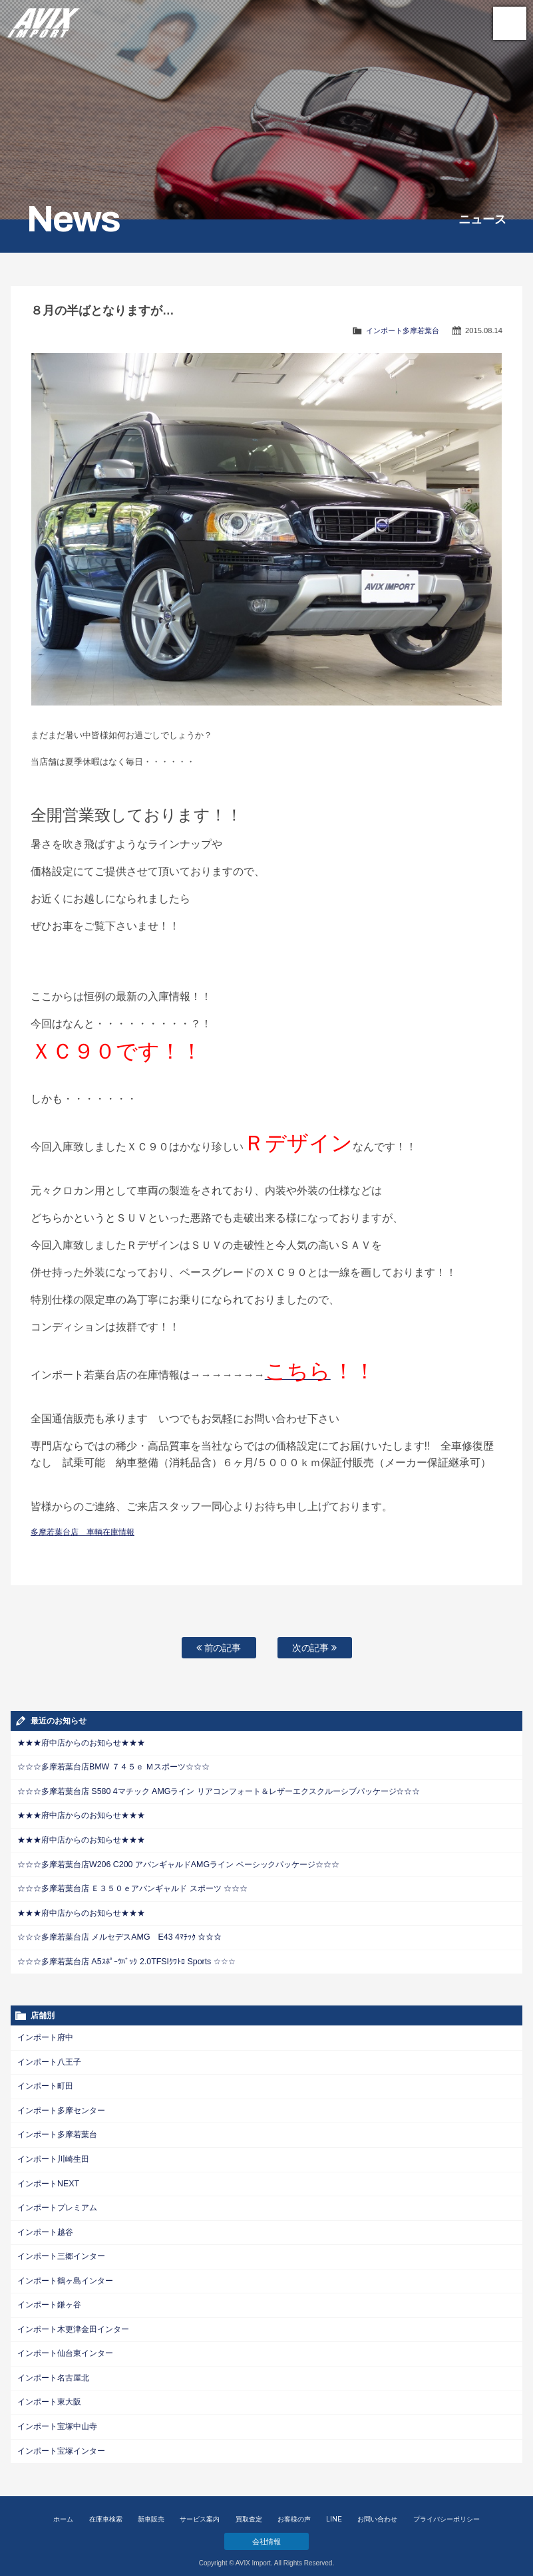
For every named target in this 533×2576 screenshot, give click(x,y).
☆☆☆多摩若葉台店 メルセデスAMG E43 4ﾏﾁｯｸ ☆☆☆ (118, 1934)
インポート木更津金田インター (73, 2321)
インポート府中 (45, 2034)
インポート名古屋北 (53, 2369)
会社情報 (267, 2531)
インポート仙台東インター (65, 2345)
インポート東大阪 (49, 2393)
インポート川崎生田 (53, 2153)
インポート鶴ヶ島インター (65, 2273)
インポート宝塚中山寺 (57, 2417)
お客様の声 (294, 2509)
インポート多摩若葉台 (402, 330)
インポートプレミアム (57, 2201)
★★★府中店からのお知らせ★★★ (81, 1742)
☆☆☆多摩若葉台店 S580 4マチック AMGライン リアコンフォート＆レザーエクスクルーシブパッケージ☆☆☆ (218, 1790)
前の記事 (219, 1647)
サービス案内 (200, 2509)
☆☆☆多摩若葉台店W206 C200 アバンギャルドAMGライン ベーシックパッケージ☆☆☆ (177, 1862)
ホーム (63, 2509)
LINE (334, 2509)
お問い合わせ (377, 2509)
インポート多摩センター (61, 2106)
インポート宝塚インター (61, 2441)
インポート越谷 (45, 2225)
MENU (509, 23)
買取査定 (249, 2509)
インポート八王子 (49, 2058)
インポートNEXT (48, 2177)
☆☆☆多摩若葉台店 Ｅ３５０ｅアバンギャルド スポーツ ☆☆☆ (132, 1886)
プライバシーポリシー (446, 2509)
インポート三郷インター (61, 2249)
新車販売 (151, 2509)
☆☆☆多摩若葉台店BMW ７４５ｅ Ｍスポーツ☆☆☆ (113, 1766)
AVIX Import (43, 20)
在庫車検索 (105, 2509)
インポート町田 (45, 2082)
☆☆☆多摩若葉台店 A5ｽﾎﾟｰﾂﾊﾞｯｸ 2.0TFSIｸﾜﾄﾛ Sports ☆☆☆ (125, 1958)
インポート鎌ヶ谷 (49, 2297)
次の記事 (314, 1647)
